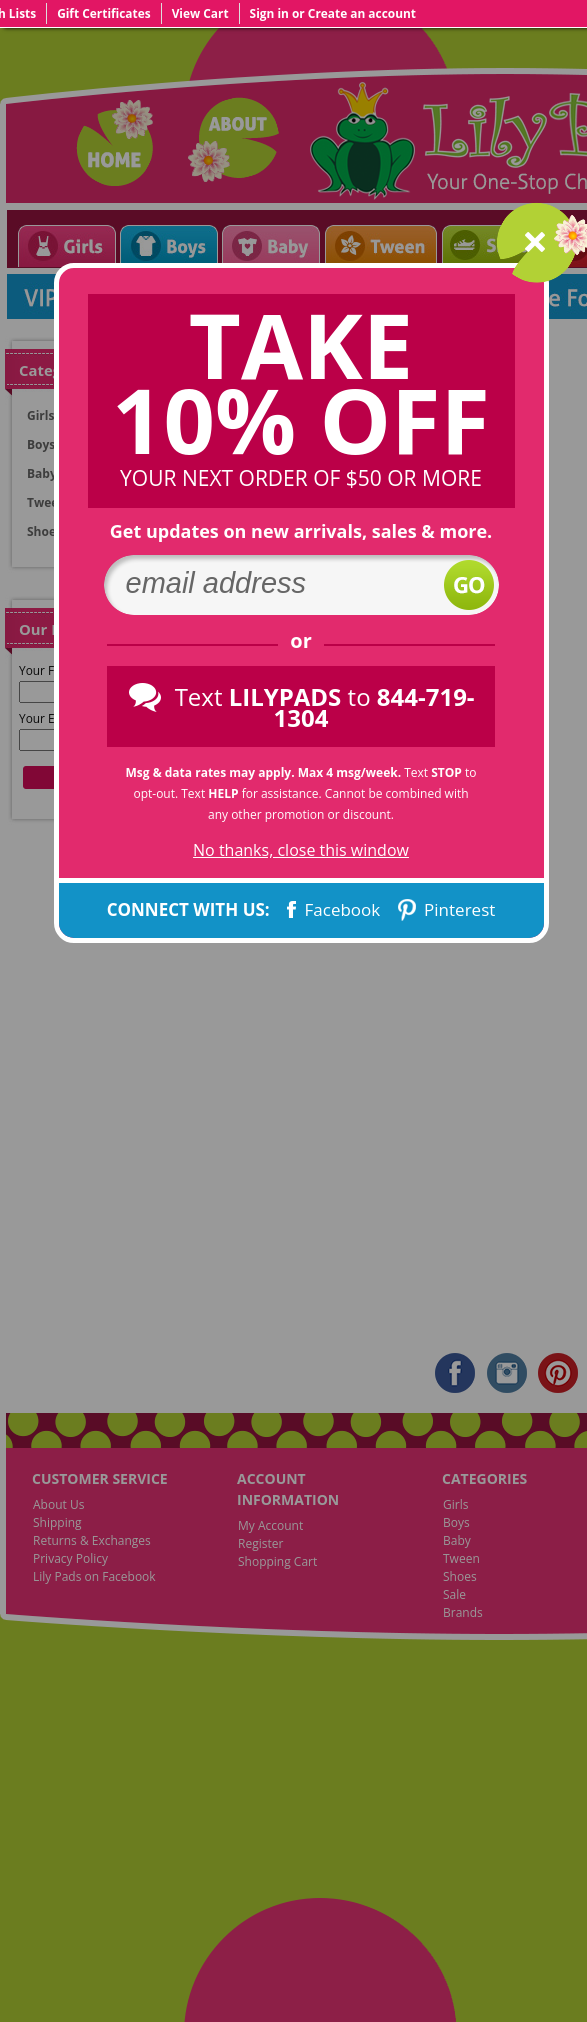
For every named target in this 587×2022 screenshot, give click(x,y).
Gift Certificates (104, 13)
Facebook (331, 909)
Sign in (269, 13)
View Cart (200, 13)
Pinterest (445, 909)
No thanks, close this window (301, 850)
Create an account (362, 13)
